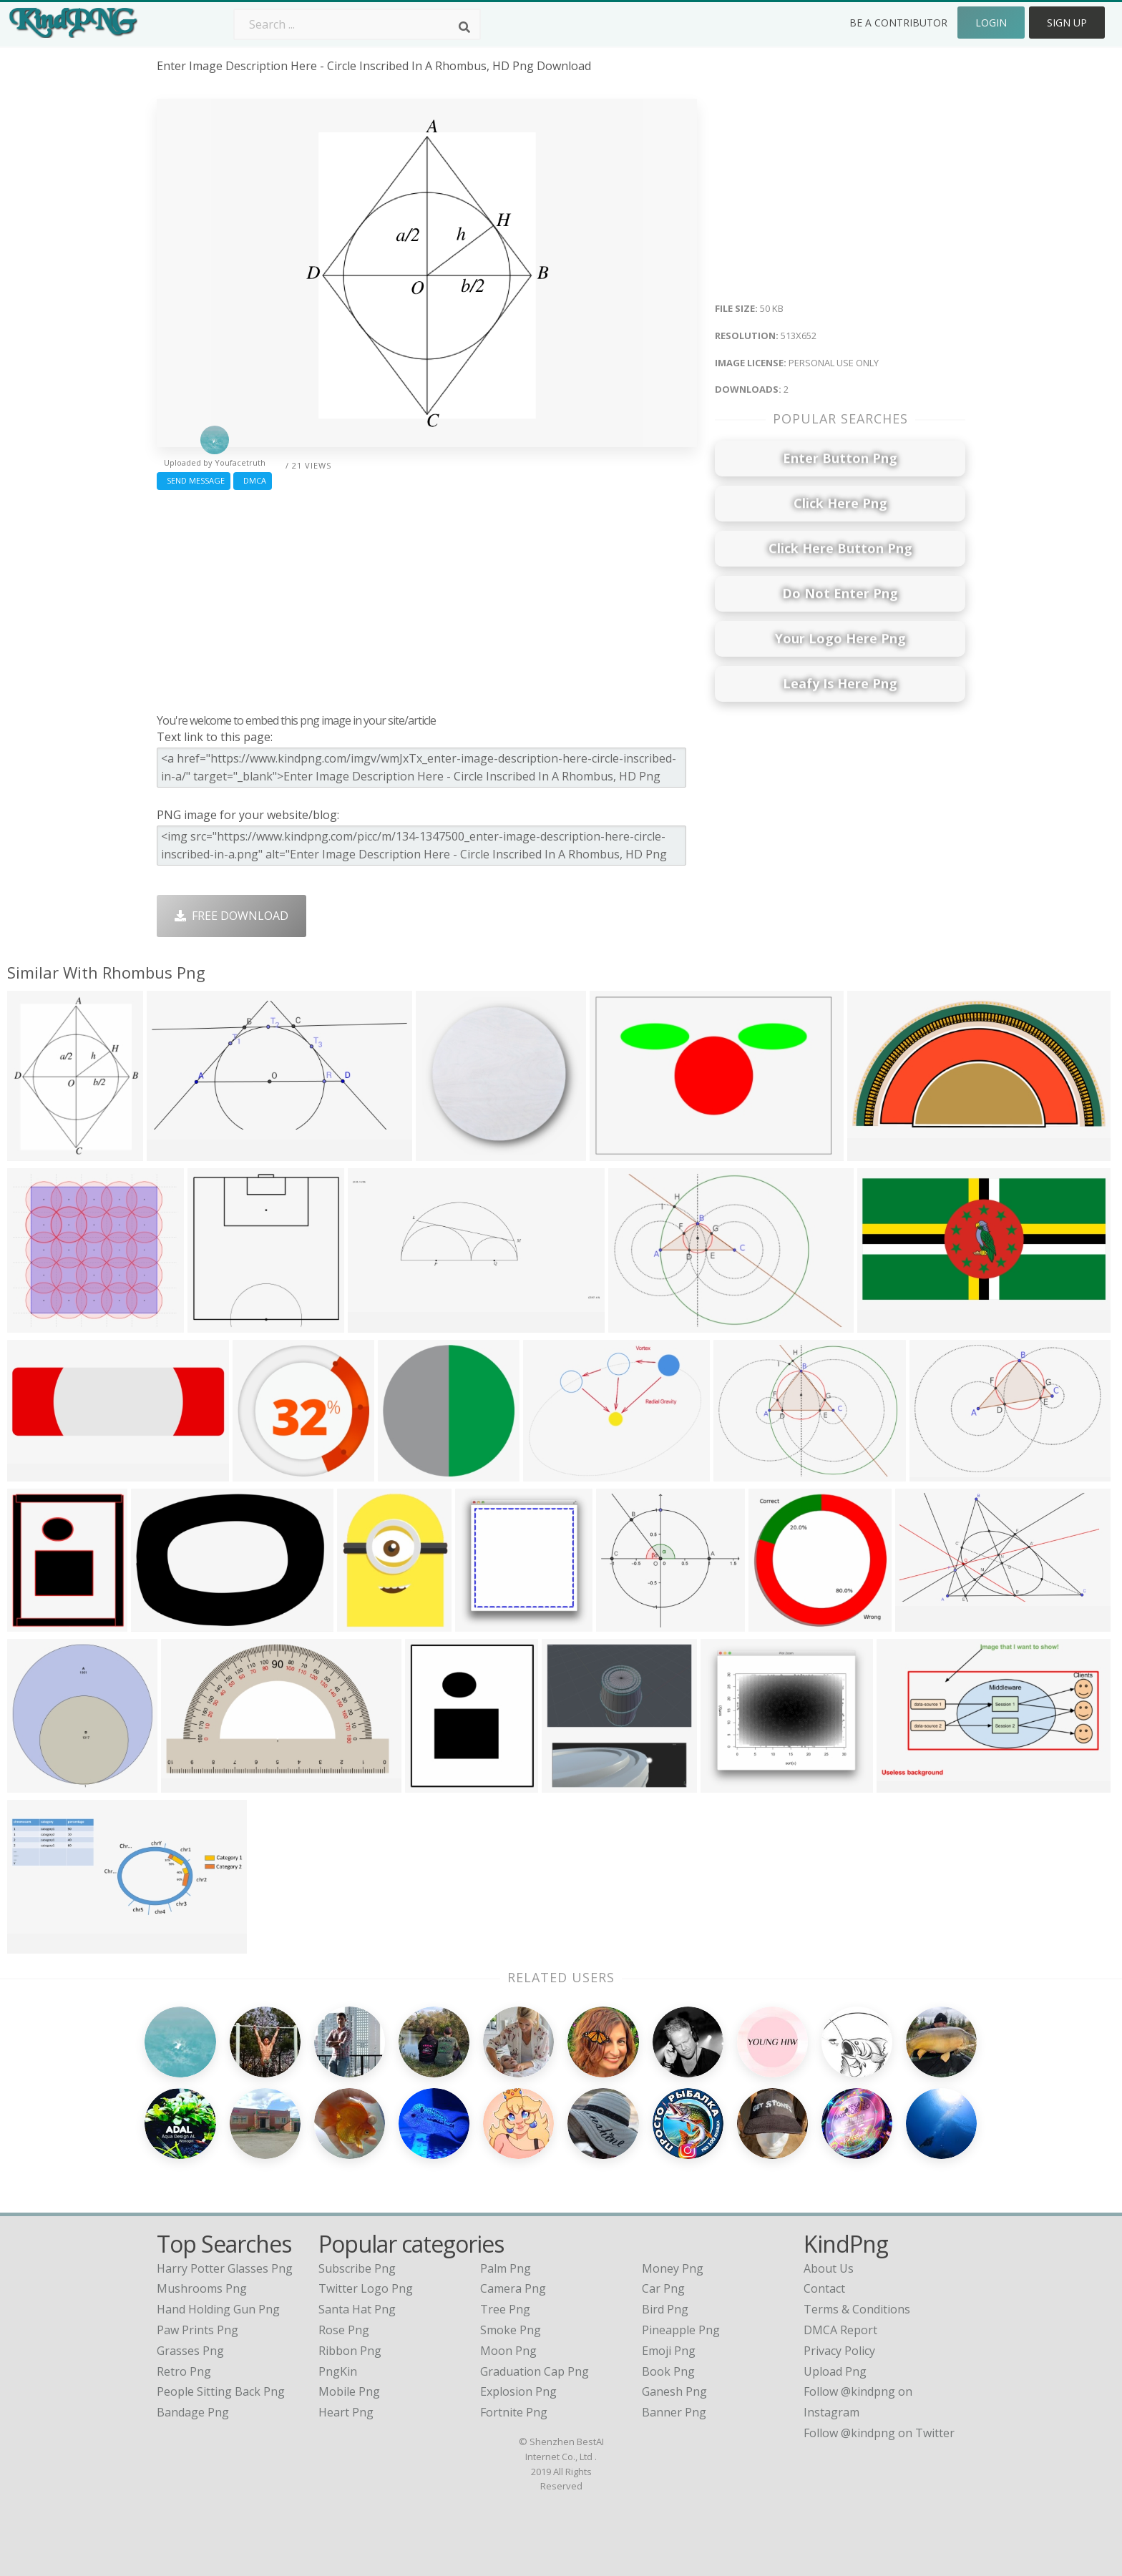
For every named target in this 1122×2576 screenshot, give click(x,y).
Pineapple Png (681, 2330)
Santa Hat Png (357, 2309)
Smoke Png (510, 2330)
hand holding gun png (218, 2309)
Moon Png (508, 2351)
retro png (184, 2371)
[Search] (464, 27)
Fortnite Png (513, 2412)
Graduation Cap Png (534, 2371)
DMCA (252, 480)
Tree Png (505, 2309)
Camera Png (513, 2288)
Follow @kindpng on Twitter (879, 2433)
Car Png (663, 2288)
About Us (829, 2268)
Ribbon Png (349, 2351)
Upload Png (835, 2371)
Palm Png (505, 2268)
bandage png (193, 2412)
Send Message (193, 480)
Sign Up (1067, 22)
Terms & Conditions (857, 2309)
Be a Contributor (898, 22)
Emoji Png (669, 2351)
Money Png (672, 2268)
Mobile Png (349, 2391)
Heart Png (346, 2412)
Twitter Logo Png (365, 2288)
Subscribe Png (357, 2268)
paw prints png (197, 2330)
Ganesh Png (674, 2391)
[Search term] (357, 24)
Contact (824, 2288)
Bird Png (665, 2309)
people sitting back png (221, 2391)
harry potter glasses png (225, 2268)
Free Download (231, 916)
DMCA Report (840, 2330)
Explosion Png (518, 2391)
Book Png (668, 2371)
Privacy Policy (839, 2351)
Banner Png (674, 2412)
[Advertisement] (427, 598)
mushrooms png (202, 2288)
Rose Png (343, 2330)
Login (991, 22)
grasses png (190, 2351)
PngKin (337, 2371)
